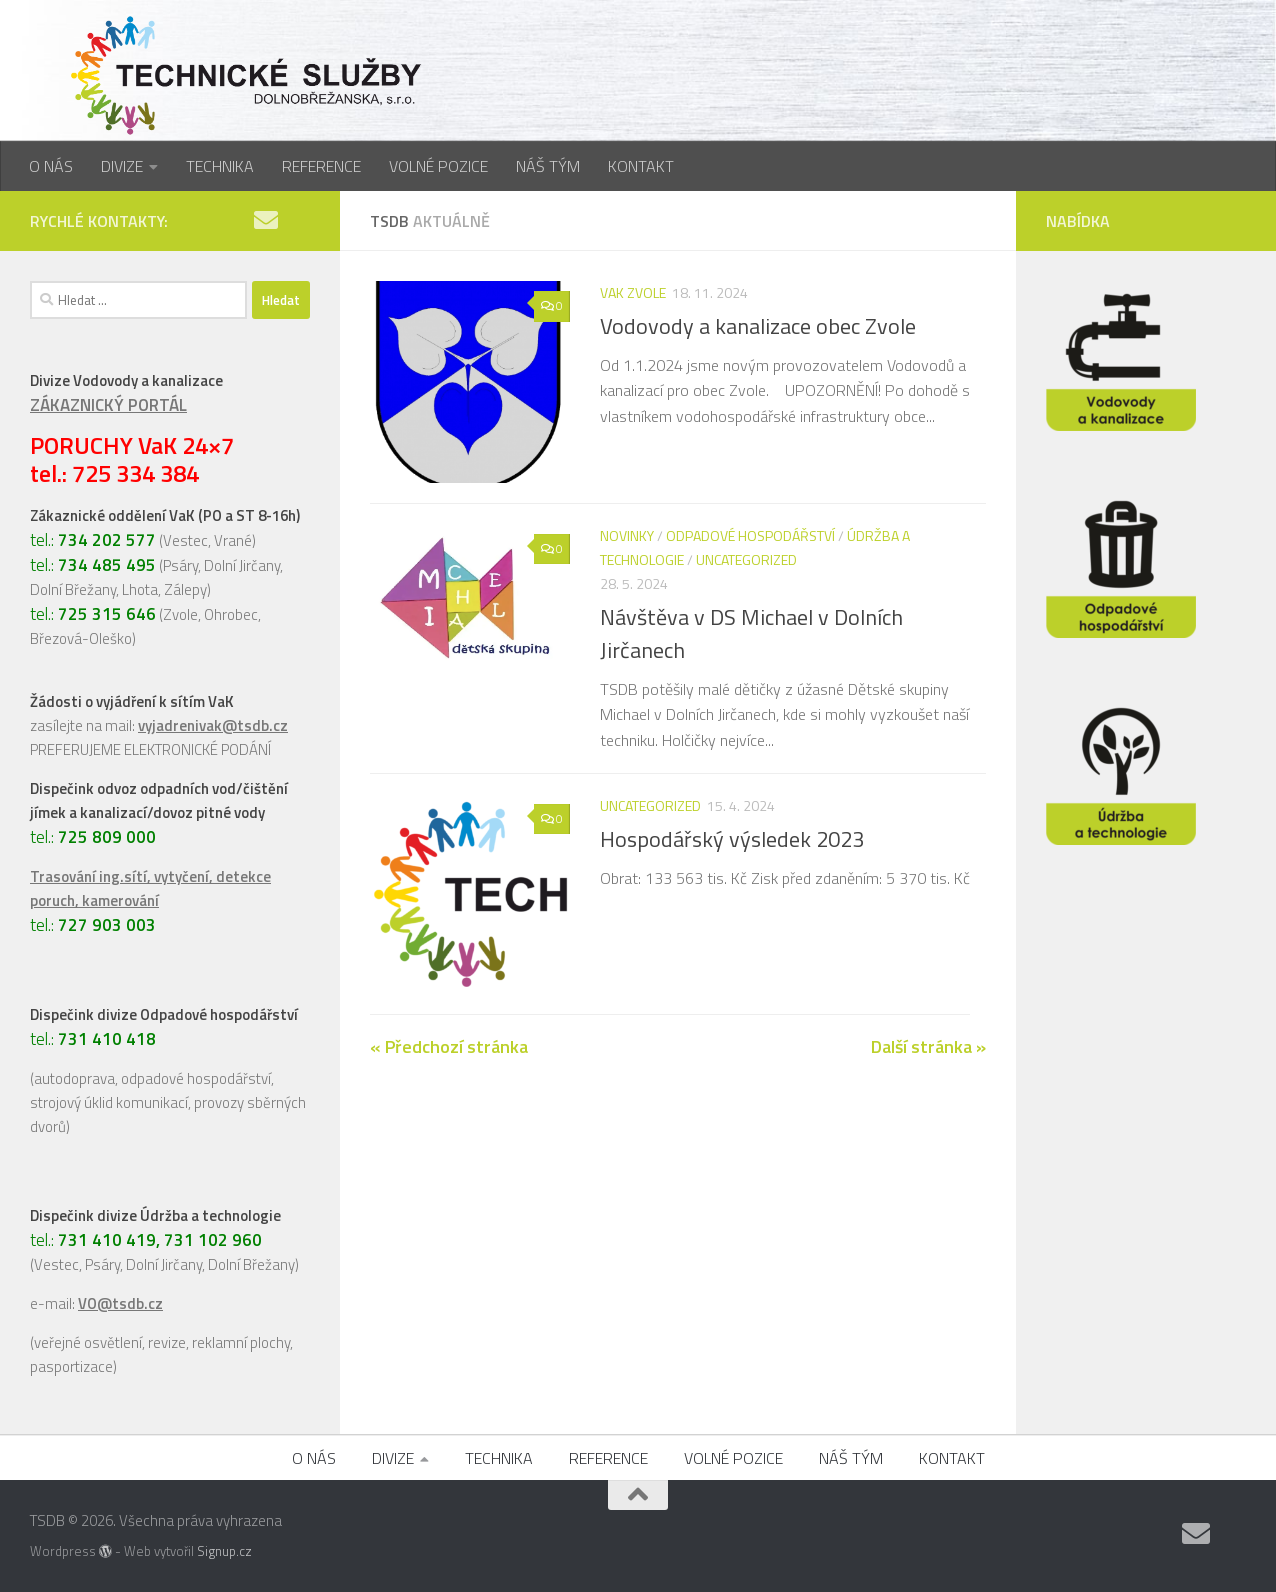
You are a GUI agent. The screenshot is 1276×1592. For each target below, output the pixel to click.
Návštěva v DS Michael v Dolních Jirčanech (751, 633)
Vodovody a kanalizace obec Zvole (758, 326)
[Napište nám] (266, 220)
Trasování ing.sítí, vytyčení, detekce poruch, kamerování (150, 888)
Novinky (627, 535)
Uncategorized (746, 559)
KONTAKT (641, 166)
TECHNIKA (220, 166)
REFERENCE (321, 166)
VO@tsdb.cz (120, 1303)
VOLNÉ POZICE (438, 166)
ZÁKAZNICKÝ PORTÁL (108, 405)
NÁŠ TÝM (548, 166)
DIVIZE (122, 166)
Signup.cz (224, 1551)
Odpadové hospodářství (750, 535)
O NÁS (51, 166)
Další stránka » (928, 1046)
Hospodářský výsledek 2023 (732, 839)
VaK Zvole (633, 292)
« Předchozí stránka (449, 1046)
